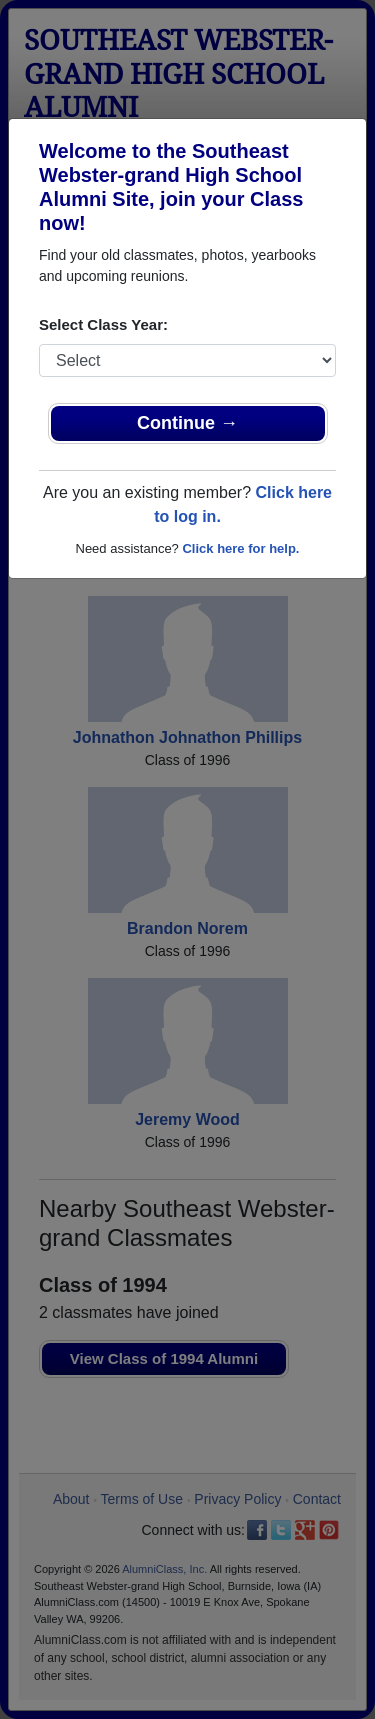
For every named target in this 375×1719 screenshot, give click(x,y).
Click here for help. (240, 548)
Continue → (187, 423)
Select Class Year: (103, 324)
